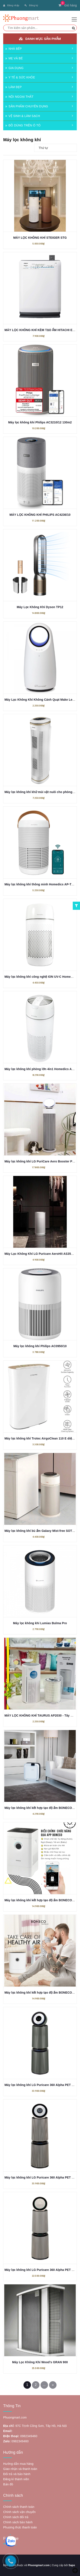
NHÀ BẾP (13, 48)
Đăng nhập (11, 5)
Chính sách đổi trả (16, 2517)
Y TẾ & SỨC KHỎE (20, 77)
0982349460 (28, 2436)
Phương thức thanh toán (20, 2527)
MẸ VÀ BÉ (14, 58)
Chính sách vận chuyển (19, 2512)
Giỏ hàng (67, 5)
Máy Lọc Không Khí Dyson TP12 (40, 607)
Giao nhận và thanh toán (20, 2469)
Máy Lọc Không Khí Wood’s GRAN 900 (40, 2362)
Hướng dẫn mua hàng (18, 2463)
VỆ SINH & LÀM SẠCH (22, 116)
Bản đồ (8, 2484)
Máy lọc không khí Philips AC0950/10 (40, 1346)
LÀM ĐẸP (13, 87)
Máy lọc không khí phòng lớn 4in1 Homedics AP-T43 (42, 1069)
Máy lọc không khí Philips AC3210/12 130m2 (40, 422)
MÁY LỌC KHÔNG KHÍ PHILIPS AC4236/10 (40, 514)
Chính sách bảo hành (18, 2522)
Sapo (71, 2565)
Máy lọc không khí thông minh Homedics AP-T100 (40, 884)
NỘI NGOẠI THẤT (19, 96)
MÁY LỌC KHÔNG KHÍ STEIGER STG (40, 237)
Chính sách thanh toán (18, 2507)
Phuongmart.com (38, 2565)
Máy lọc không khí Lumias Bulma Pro (40, 1623)
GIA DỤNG (14, 68)
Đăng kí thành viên (16, 2479)
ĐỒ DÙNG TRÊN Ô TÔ (23, 125)
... (44, 2385)
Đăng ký (31, 5)
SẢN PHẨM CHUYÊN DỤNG (26, 106)
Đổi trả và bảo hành (17, 2474)
